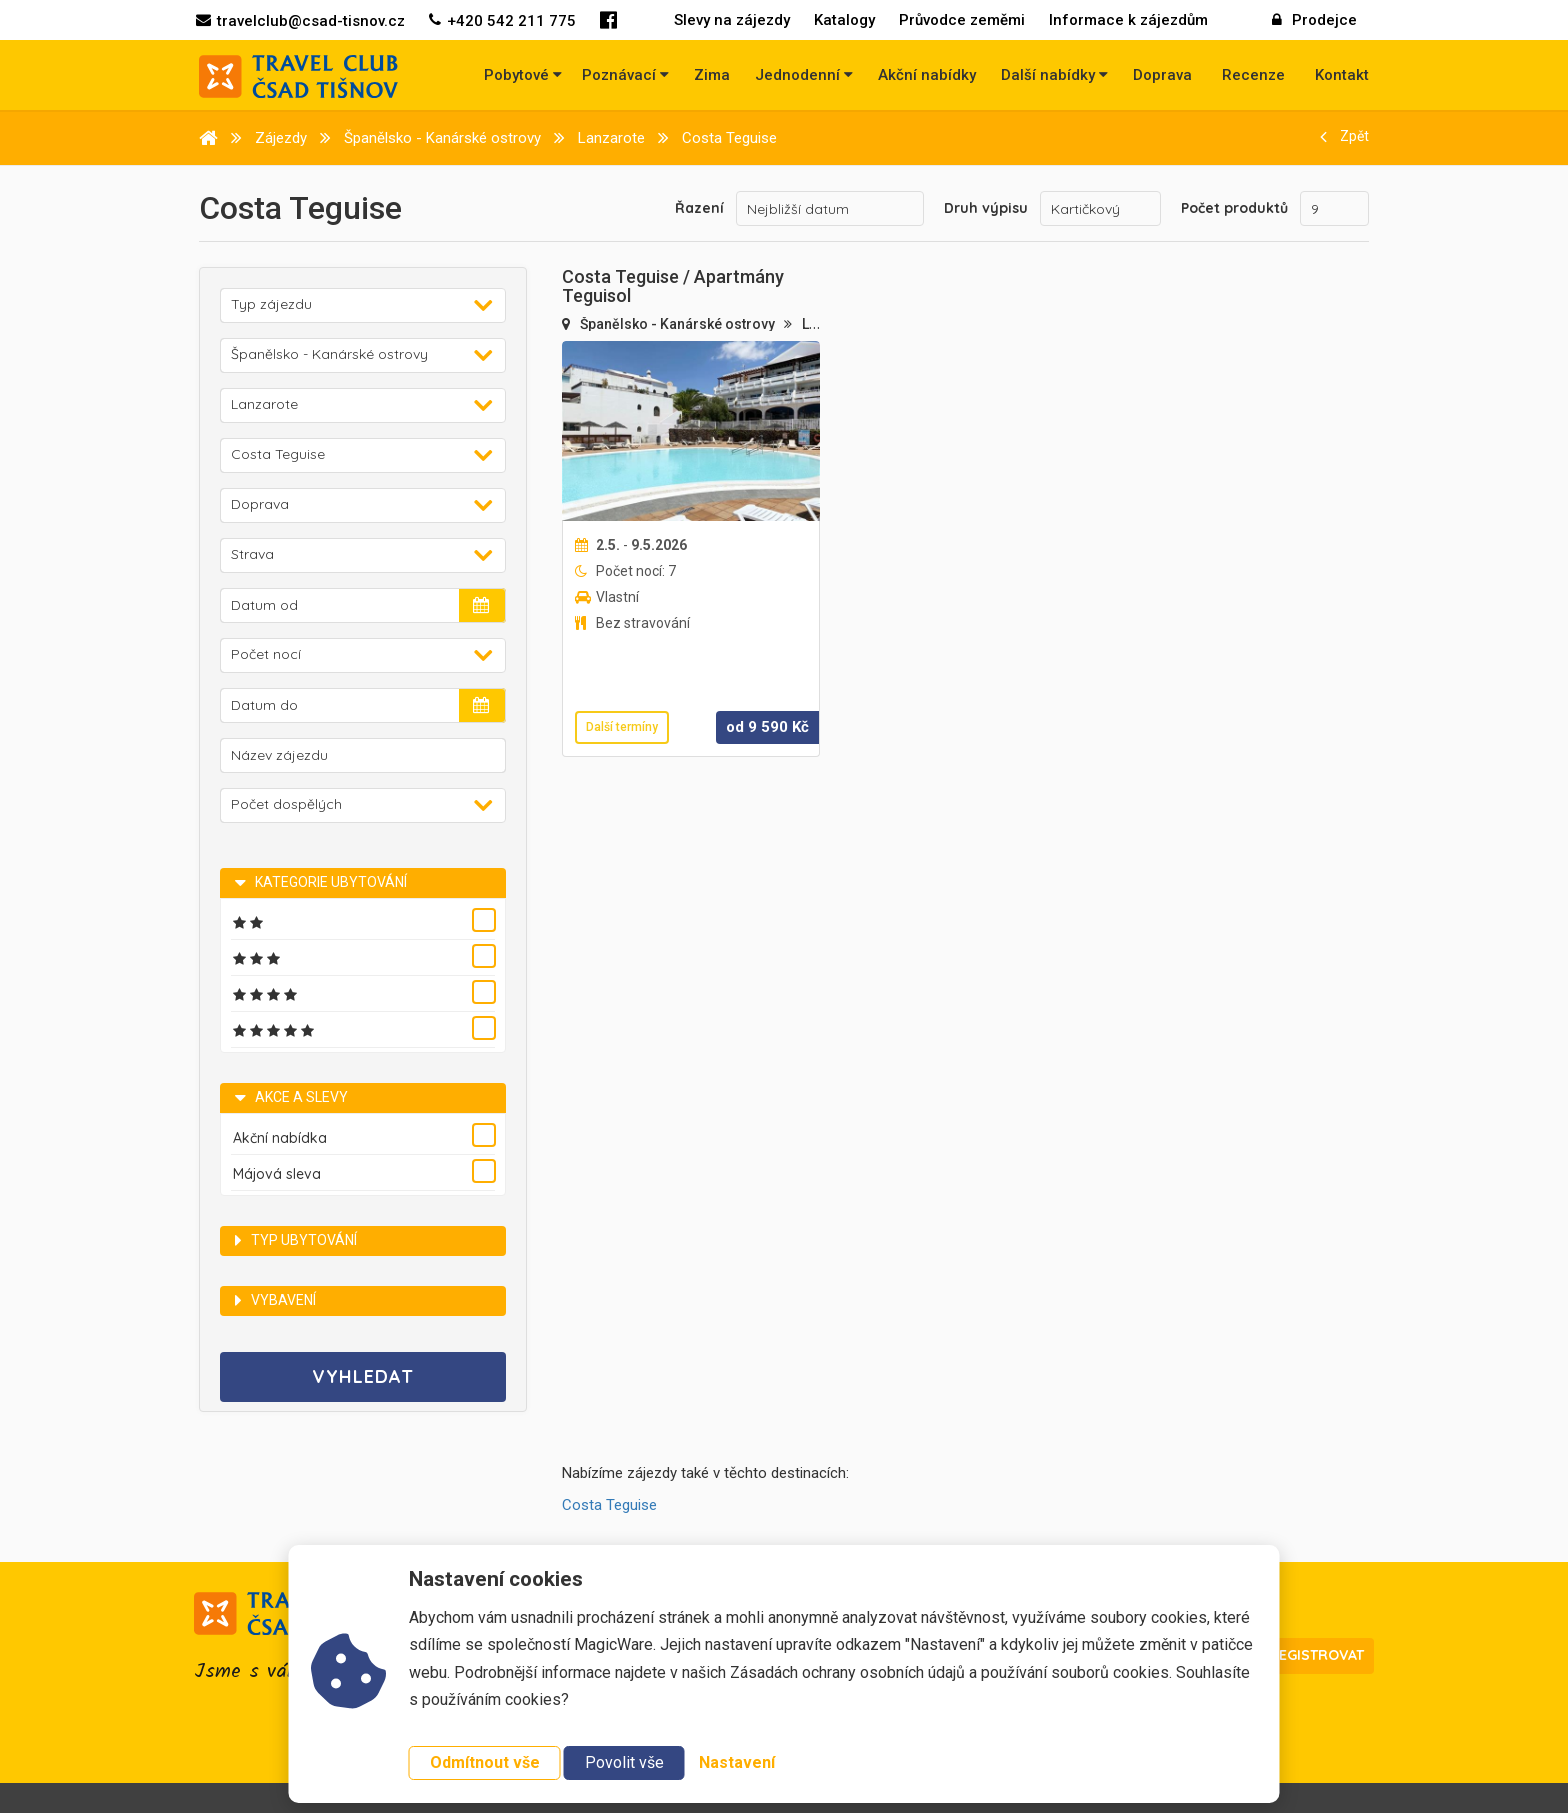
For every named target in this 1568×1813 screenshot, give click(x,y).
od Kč (767, 727)
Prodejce (1314, 20)
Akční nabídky (927, 75)
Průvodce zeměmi (962, 20)
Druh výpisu (986, 208)
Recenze (1253, 75)
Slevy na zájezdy (732, 20)
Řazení (699, 208)
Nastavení (737, 1762)
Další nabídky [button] (1054, 75)
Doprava (1162, 75)
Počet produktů (1234, 208)
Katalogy (844, 20)
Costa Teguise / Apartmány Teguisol (673, 286)
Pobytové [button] (523, 75)
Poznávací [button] (625, 75)
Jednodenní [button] (804, 75)
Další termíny (622, 727)
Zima (712, 75)
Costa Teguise (609, 1505)
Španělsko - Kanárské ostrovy (679, 324)
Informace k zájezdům (1128, 20)
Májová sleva (277, 1174)
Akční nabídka (280, 1138)
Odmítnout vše (485, 1762)
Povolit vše (624, 1762)
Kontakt (1342, 75)
